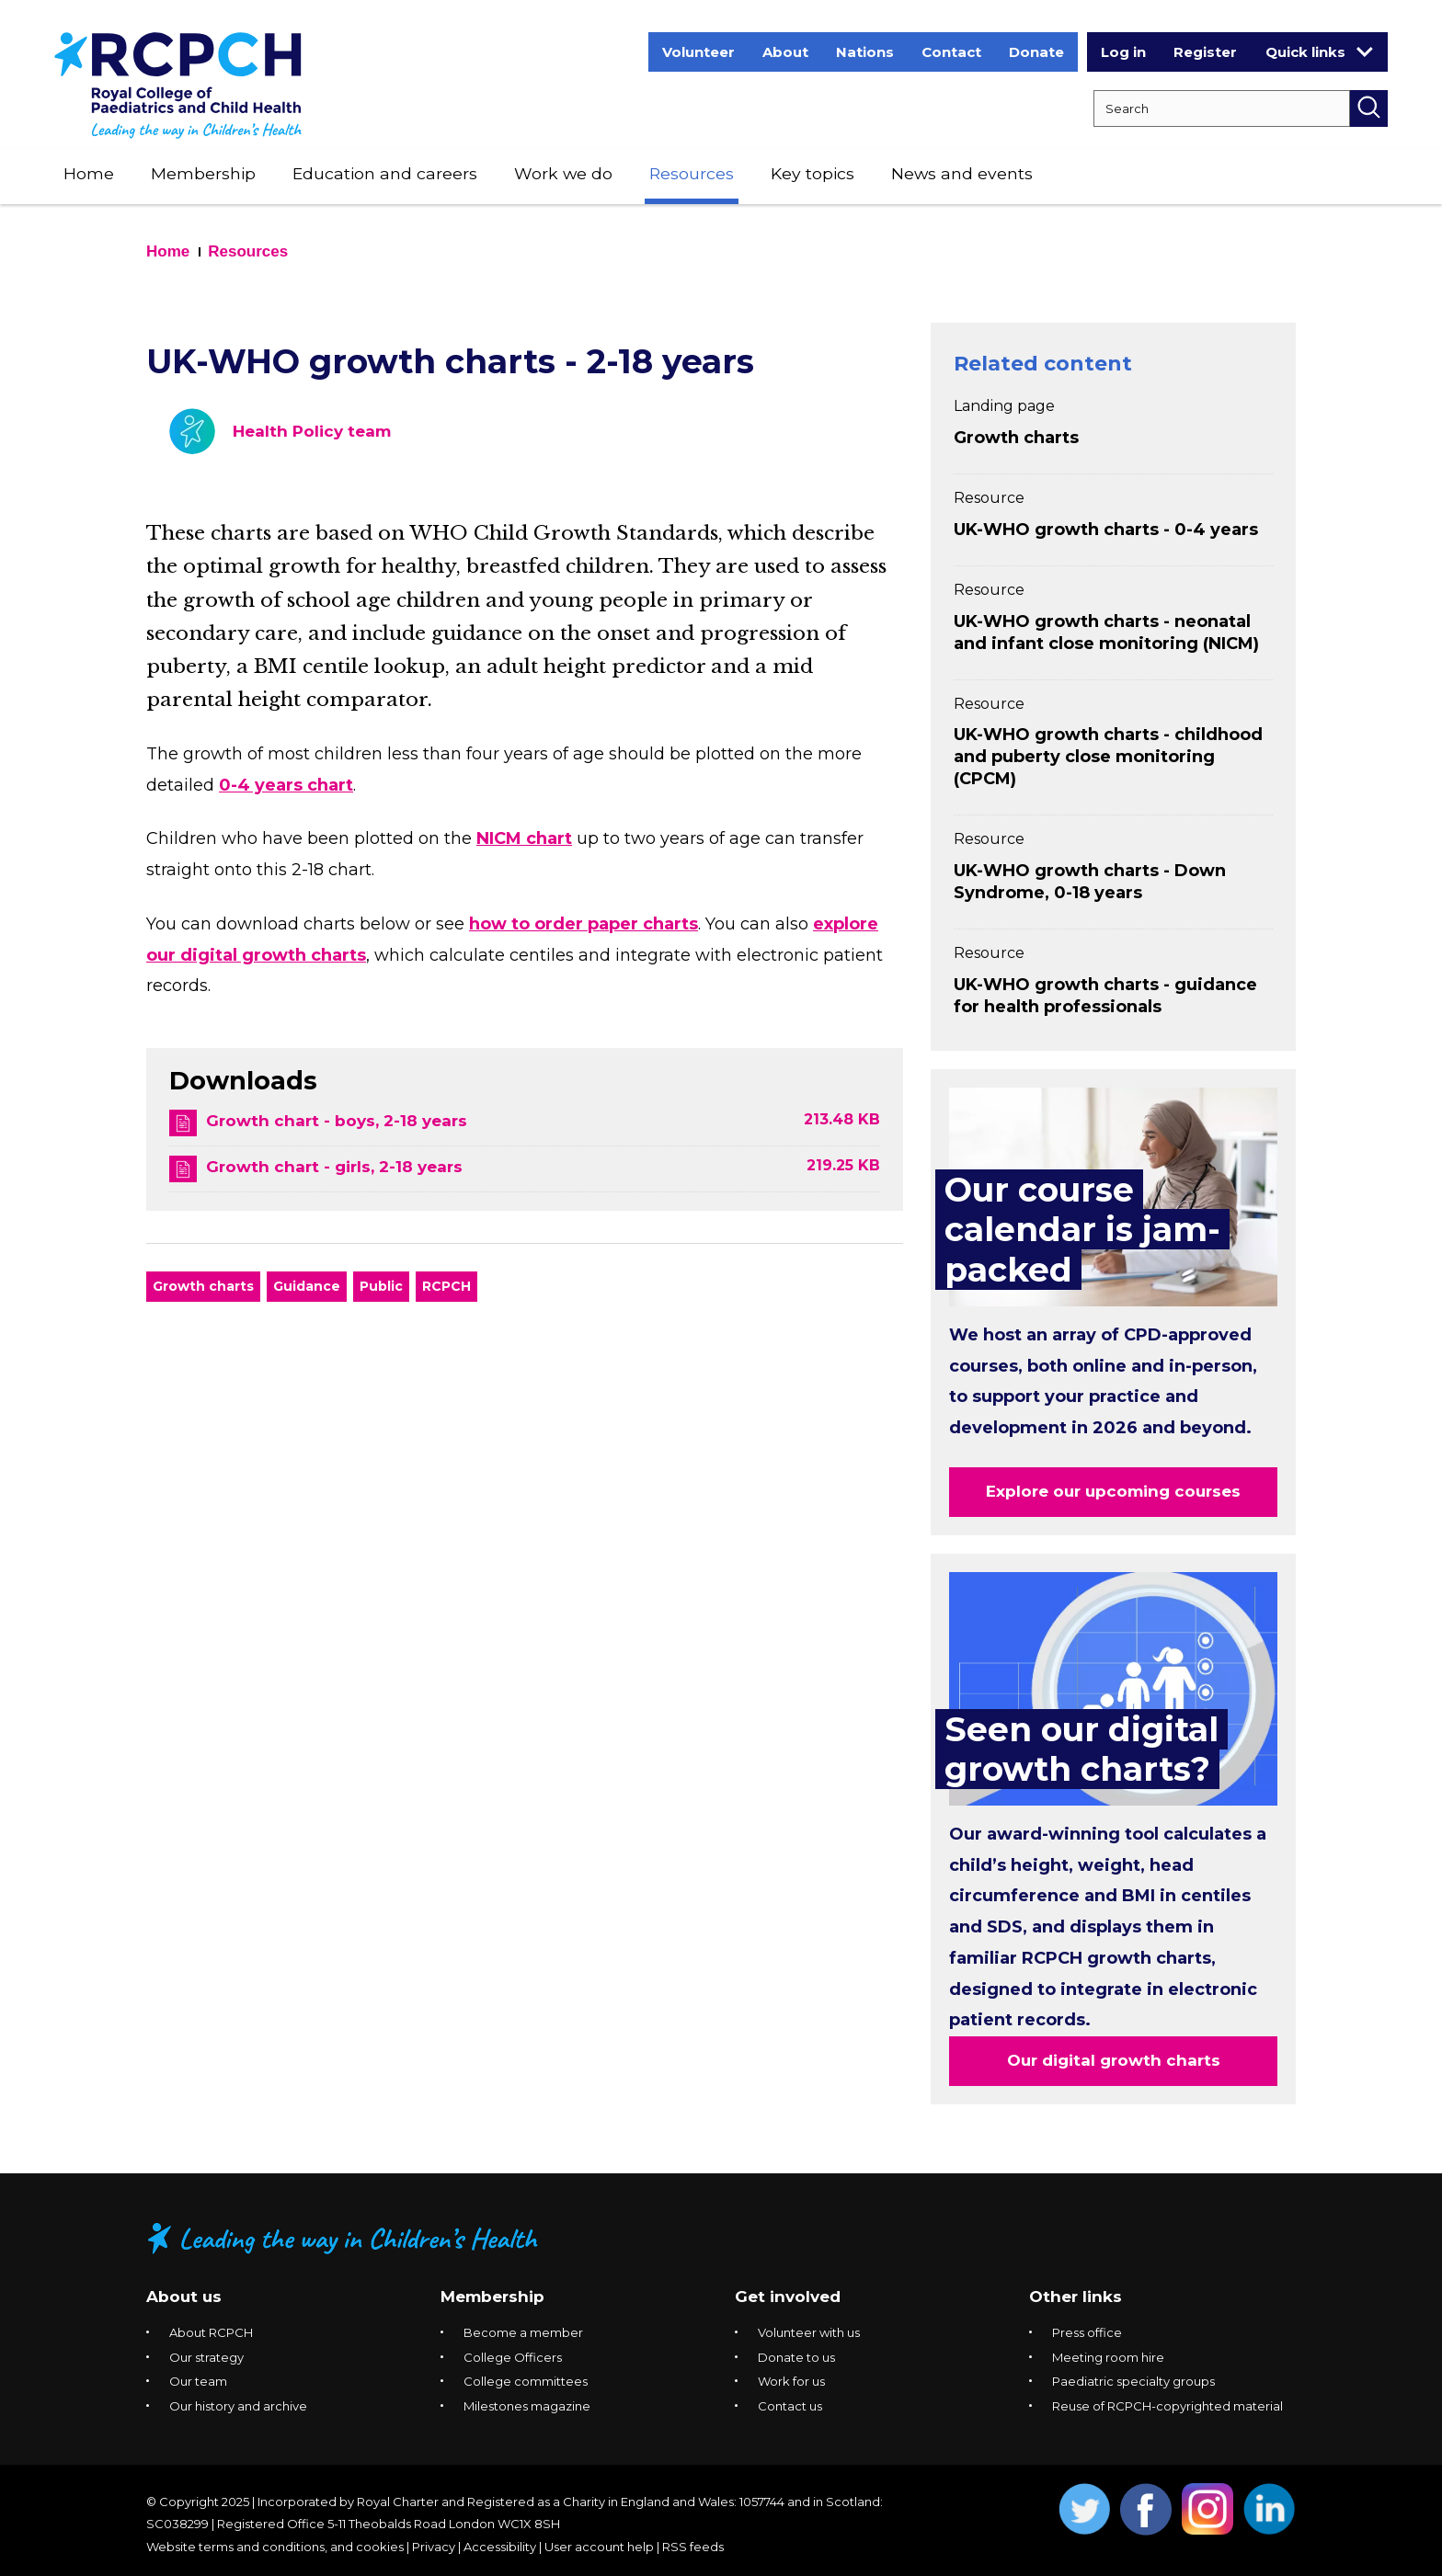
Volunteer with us (809, 2332)
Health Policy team (312, 431)
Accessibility (500, 2546)
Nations (865, 52)
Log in (1123, 52)
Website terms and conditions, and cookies (275, 2546)
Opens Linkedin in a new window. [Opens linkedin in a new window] (1269, 2509)
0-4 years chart (286, 785)
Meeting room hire (1108, 2357)
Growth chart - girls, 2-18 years (334, 1166)
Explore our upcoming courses (1113, 1491)
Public (381, 1286)
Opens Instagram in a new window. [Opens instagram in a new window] (1208, 2509)
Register (1205, 52)
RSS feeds (693, 2546)
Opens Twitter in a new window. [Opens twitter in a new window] (1085, 2509)
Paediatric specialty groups (1133, 2381)
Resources (691, 173)
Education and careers (384, 173)
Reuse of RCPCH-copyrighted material (1167, 2406)
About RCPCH (211, 2332)
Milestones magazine (527, 2406)
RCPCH (446, 1286)
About (785, 52)
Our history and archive (238, 2406)
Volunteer (698, 52)
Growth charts (203, 1286)
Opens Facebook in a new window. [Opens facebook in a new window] (1146, 2509)
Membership (203, 173)
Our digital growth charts (1113, 2060)
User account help (599, 2546)
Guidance (306, 1286)
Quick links (1319, 51)
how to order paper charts (583, 924)
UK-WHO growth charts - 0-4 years (1106, 529)
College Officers (513, 2357)
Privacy (433, 2546)
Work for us (791, 2381)
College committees (526, 2381)
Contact (951, 52)
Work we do (563, 173)
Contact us (790, 2406)
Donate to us (796, 2357)
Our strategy (206, 2357)
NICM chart (524, 838)
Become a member (523, 2332)
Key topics (812, 173)
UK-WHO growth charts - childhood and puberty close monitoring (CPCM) (1108, 756)
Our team (198, 2381)
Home (88, 173)
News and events (962, 173)
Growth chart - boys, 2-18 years (336, 1120)
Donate (1036, 52)
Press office (1087, 2332)
